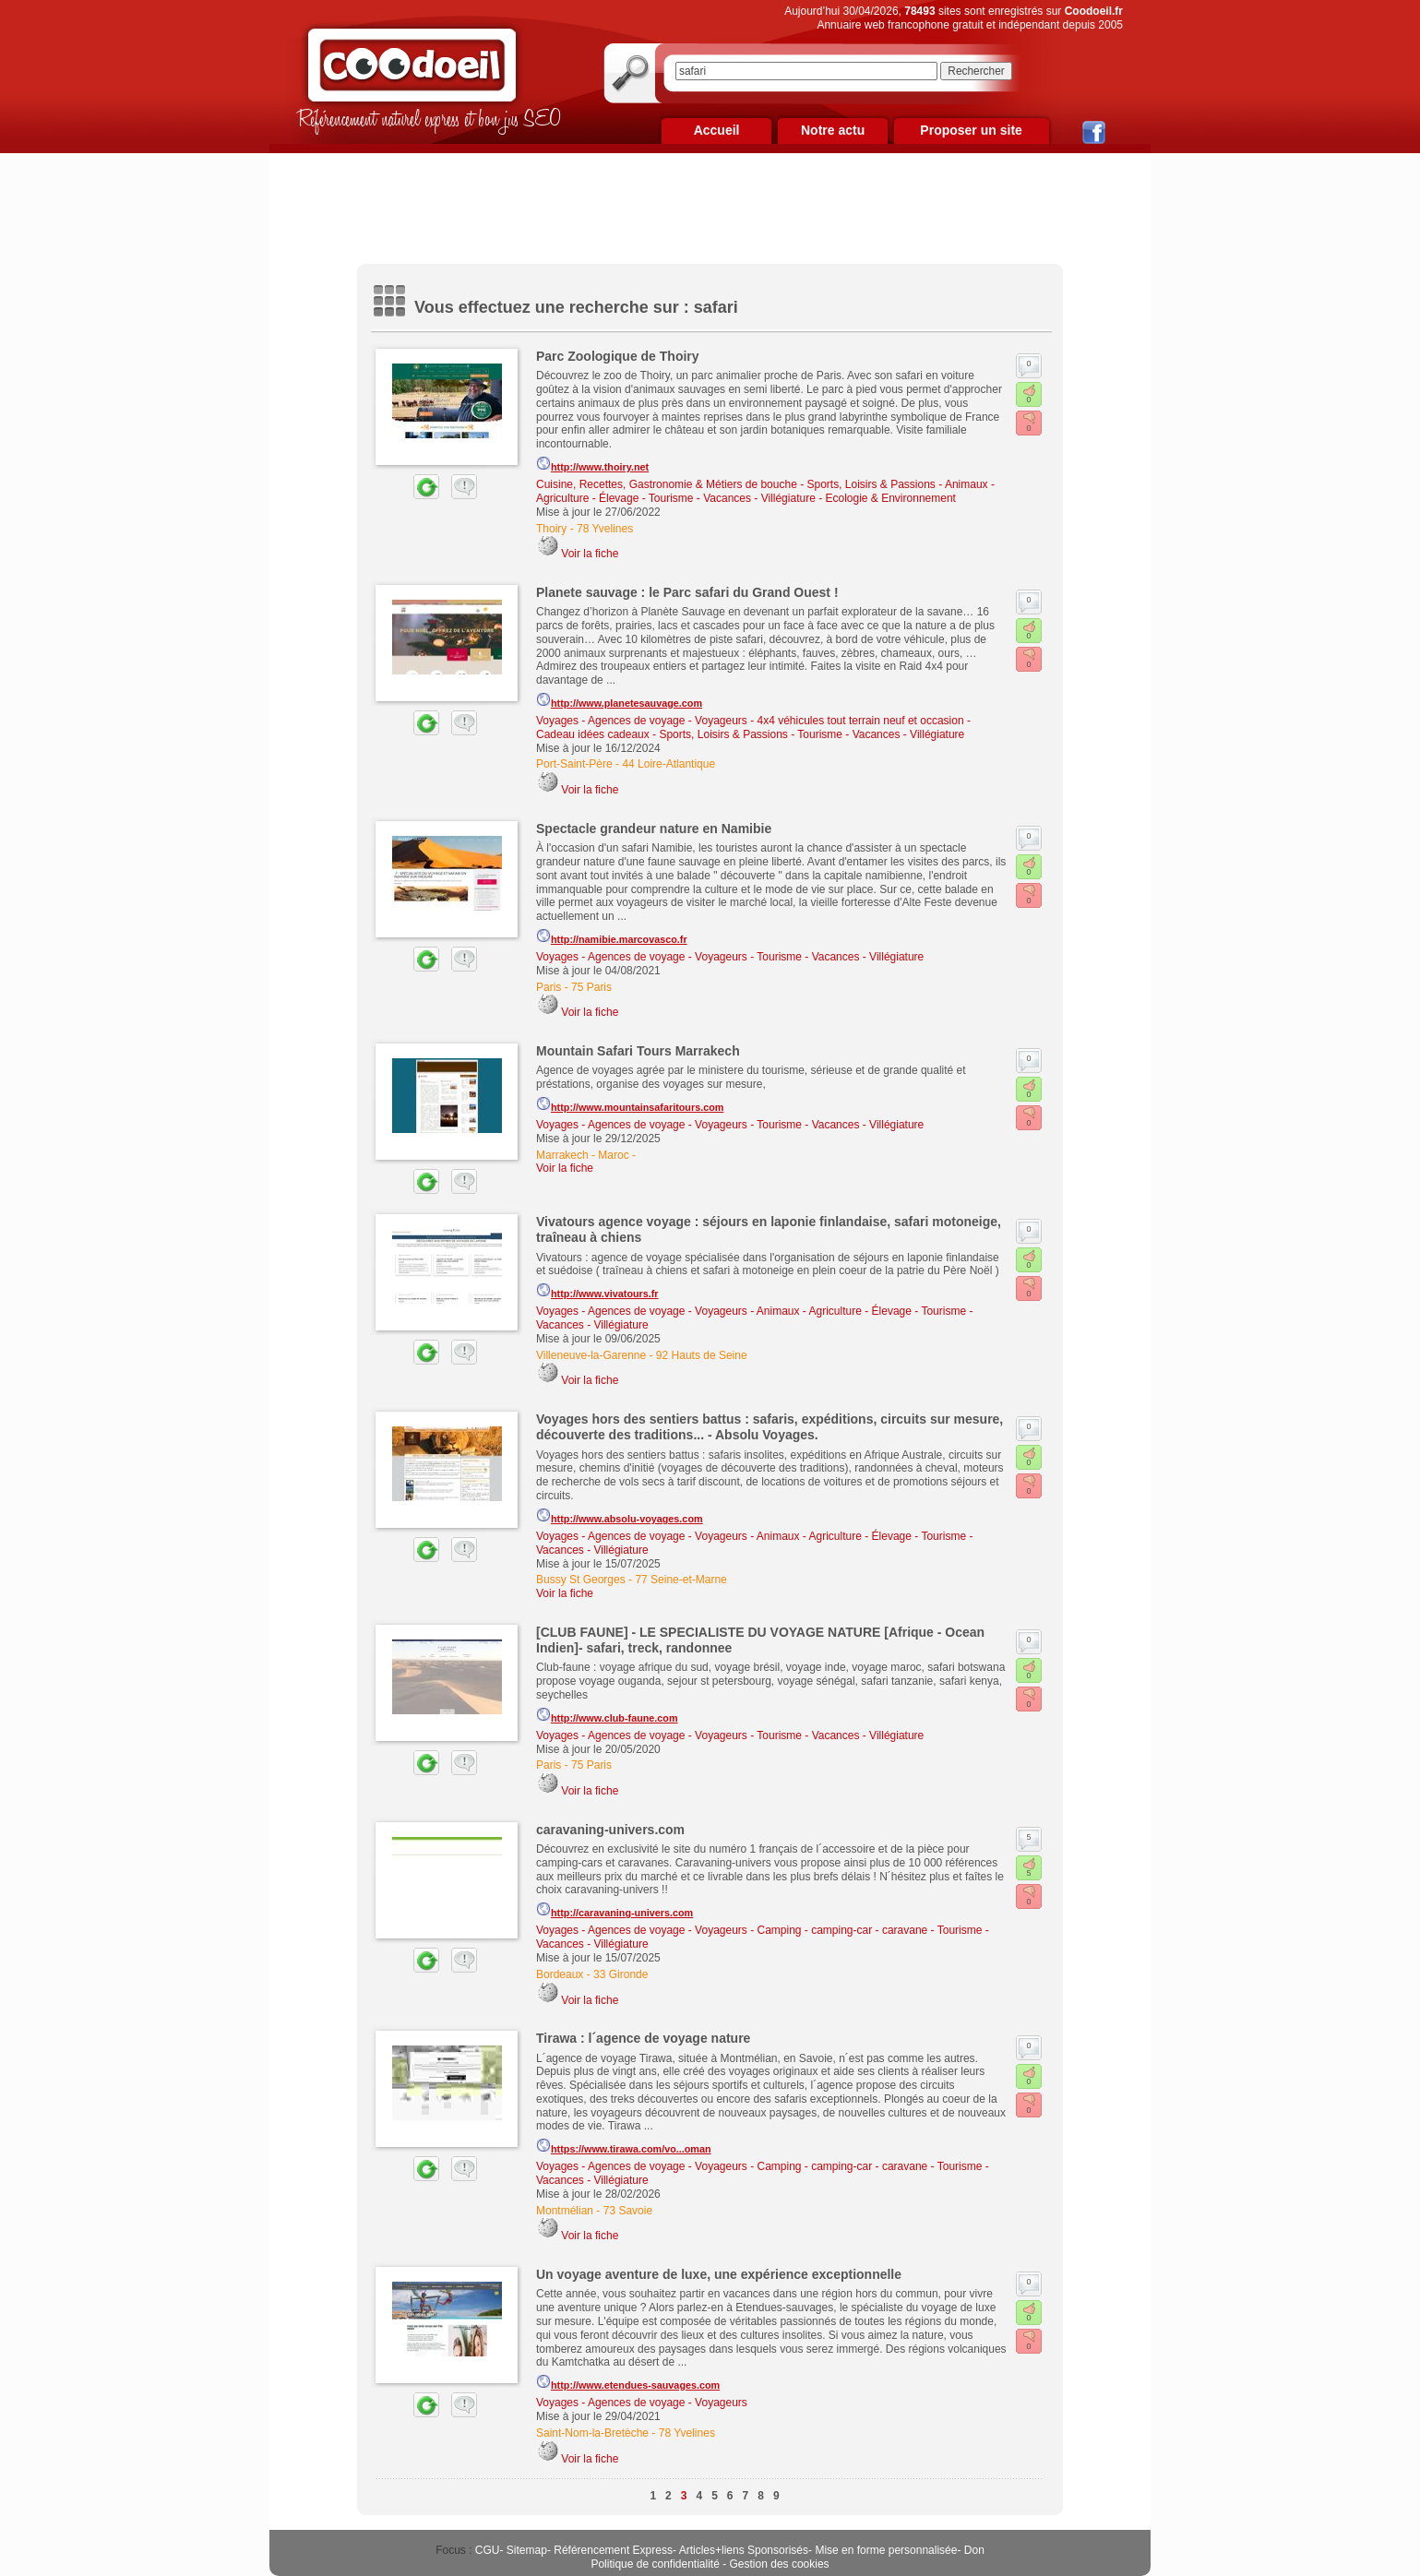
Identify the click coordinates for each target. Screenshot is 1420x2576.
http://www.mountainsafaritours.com (629, 1104)
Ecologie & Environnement (890, 498)
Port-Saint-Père (574, 763)
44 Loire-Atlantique (668, 763)
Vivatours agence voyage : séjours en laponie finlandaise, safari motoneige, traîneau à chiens (768, 1229)
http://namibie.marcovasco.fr (611, 936)
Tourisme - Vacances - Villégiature (732, 498)
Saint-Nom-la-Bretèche (592, 2433)
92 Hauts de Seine (701, 1355)
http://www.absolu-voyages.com (619, 1516)
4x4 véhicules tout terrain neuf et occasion (861, 720)
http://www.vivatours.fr (597, 1290)
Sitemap (527, 2550)
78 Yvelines (605, 528)
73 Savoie (627, 2210)
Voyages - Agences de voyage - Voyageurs (641, 720)
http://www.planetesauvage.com (619, 700)
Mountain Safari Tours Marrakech (638, 1051)
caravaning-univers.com (610, 1829)
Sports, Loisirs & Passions (870, 484)
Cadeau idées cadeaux (593, 734)
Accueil (717, 130)
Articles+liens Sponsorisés (743, 2550)
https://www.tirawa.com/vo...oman (623, 2146)
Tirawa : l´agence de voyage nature (643, 2038)
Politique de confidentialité (655, 2564)
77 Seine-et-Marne (680, 1579)
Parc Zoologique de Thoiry (617, 356)
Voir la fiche (589, 553)
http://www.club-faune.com (607, 1715)
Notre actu (833, 130)
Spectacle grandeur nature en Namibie (653, 828)
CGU (487, 2550)
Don (974, 2550)
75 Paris (591, 987)
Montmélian (564, 2210)
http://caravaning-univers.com (614, 1910)
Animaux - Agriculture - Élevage (834, 1311)
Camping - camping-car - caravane (843, 1930)
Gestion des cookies (779, 2564)
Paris (548, 987)
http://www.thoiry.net (592, 464)
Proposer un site (970, 130)
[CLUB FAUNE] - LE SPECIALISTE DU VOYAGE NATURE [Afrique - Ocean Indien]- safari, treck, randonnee (760, 1640)
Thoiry (551, 528)
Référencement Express (613, 2550)
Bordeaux (559, 1974)
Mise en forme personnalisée (886, 2550)
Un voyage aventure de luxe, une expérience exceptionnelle (718, 2274)
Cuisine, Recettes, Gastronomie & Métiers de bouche (666, 484)
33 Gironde (620, 1974)
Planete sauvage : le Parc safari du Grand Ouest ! (687, 592)
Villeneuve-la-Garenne (591, 1355)
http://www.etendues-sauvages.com (628, 2382)
